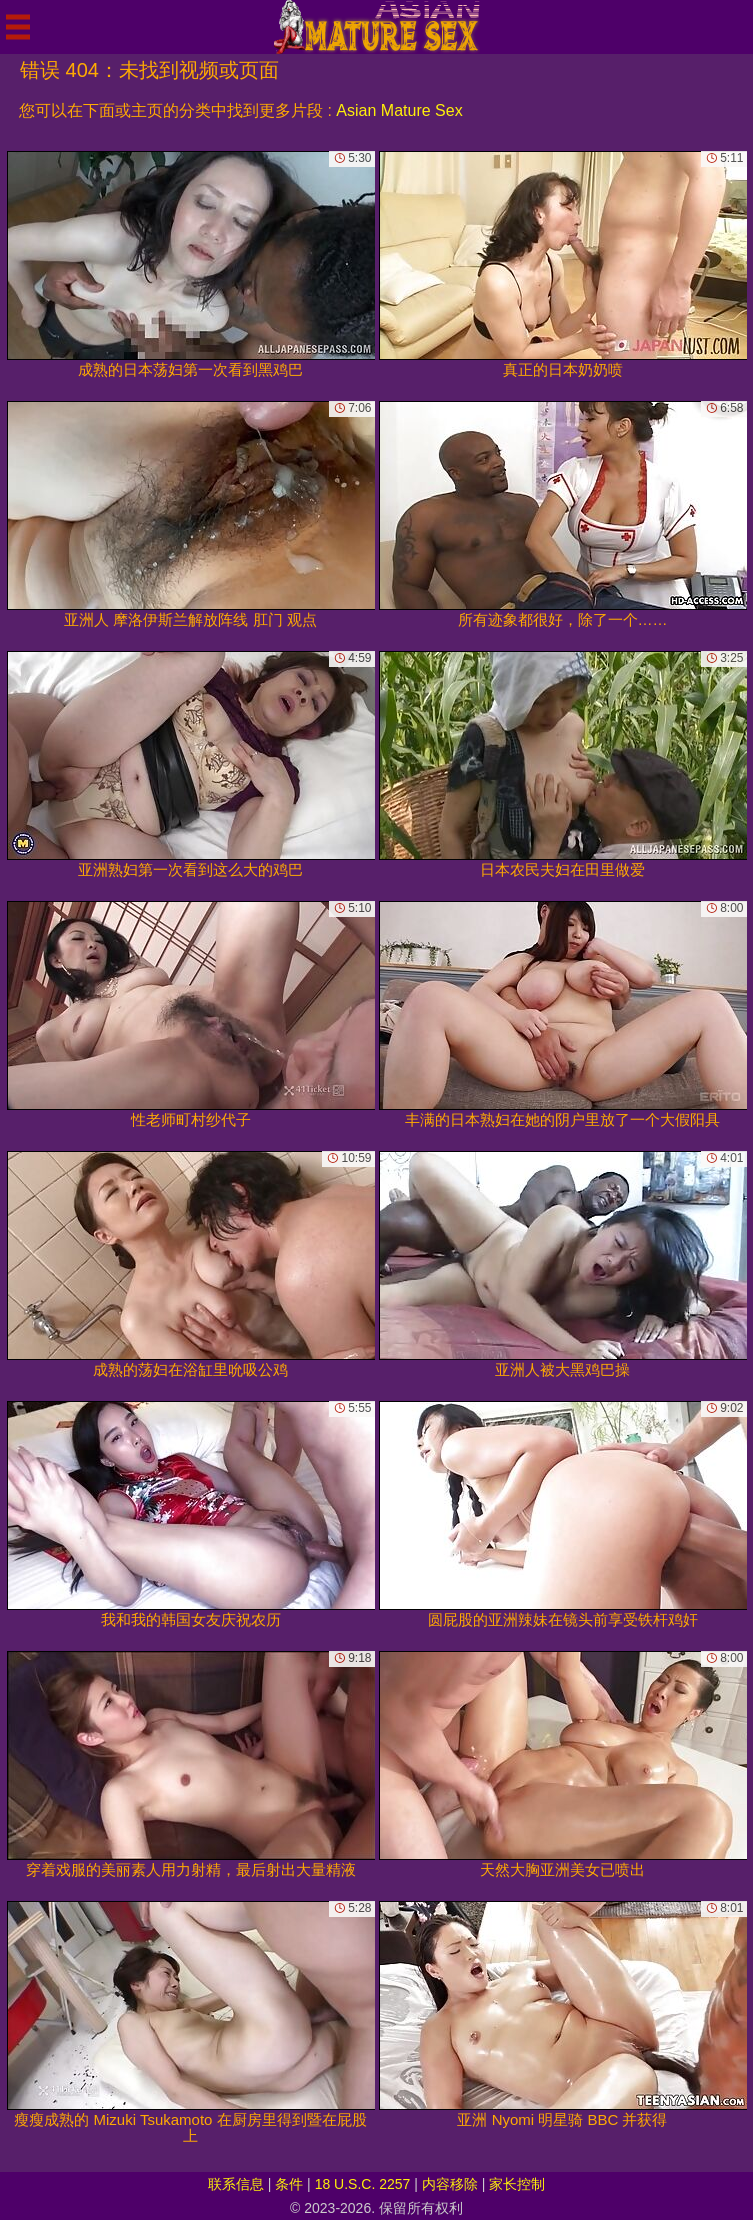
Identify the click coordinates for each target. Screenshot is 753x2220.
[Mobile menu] (18, 27)
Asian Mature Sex (399, 110)
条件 (289, 2184)
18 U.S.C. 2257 (363, 2184)
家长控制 (517, 2184)
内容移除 (450, 2184)
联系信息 (236, 2184)
